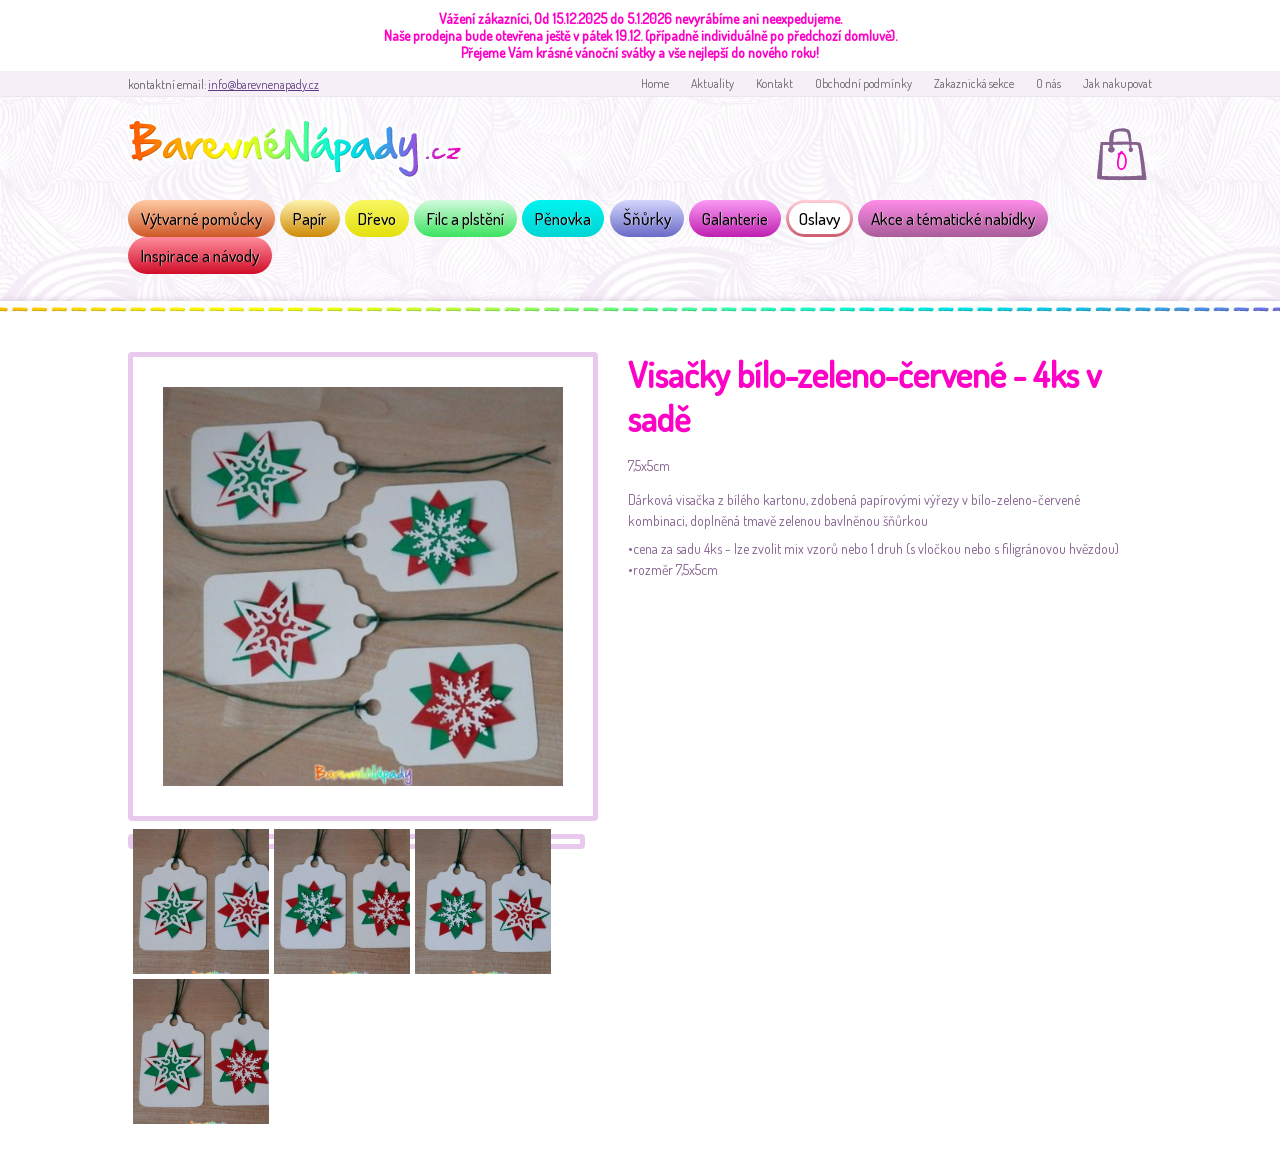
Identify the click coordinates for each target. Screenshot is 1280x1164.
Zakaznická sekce (974, 83)
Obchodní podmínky (863, 83)
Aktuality (712, 83)
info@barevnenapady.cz (263, 84)
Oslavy (819, 218)
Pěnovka (563, 218)
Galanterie (735, 218)
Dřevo (377, 218)
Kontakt (774, 83)
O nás (1048, 83)
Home (655, 83)
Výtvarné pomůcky (201, 218)
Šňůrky (647, 218)
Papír (310, 218)
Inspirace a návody (200, 255)
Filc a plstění (465, 218)
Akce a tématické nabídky (953, 218)
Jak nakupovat (1117, 83)
